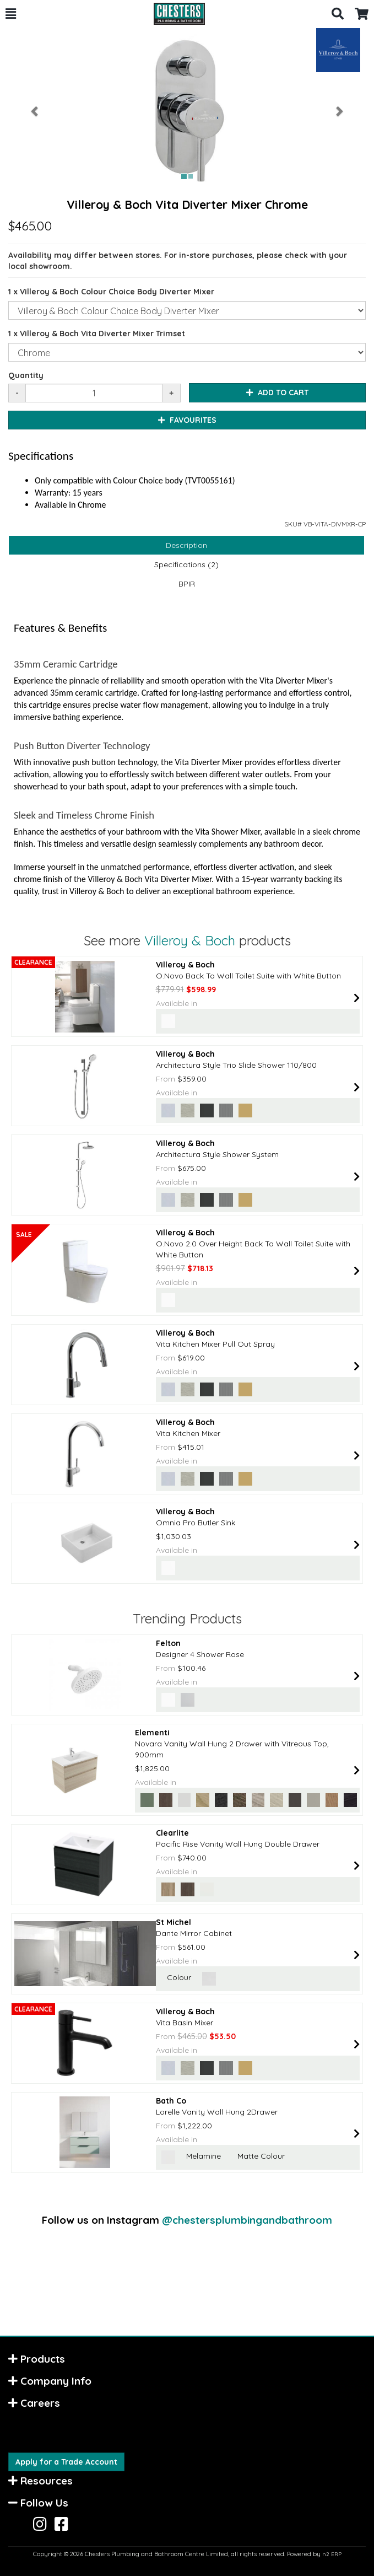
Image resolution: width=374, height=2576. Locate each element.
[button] (11, 14)
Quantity (26, 375)
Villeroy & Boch (189, 940)
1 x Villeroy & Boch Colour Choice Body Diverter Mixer (111, 292)
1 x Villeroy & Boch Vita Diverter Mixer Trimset (96, 333)
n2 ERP (332, 2554)
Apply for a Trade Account (66, 2462)
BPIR (186, 584)
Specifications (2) (186, 564)
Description (186, 545)
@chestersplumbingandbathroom (247, 2220)
